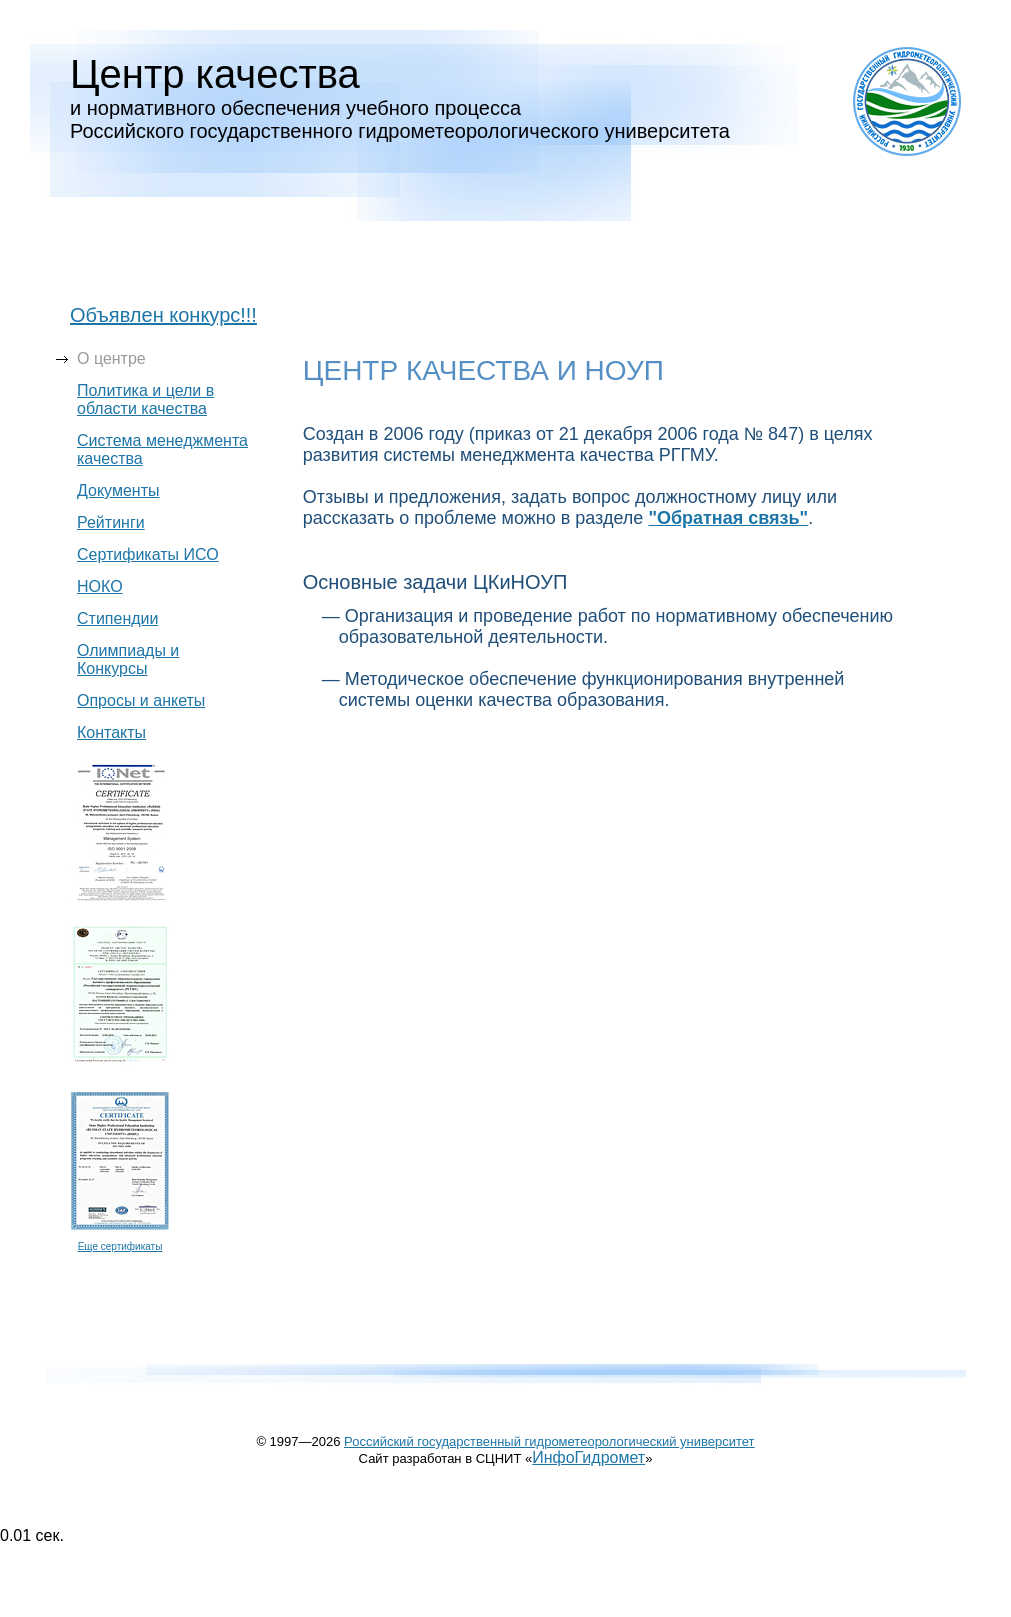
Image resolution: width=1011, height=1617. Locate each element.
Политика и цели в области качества (145, 399)
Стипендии (117, 618)
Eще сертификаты (120, 1246)
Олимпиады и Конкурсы (128, 659)
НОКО (100, 586)
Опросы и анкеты (141, 700)
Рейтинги (111, 522)
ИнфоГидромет (588, 1457)
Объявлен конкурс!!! (163, 315)
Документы (118, 490)
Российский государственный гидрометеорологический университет (549, 1441)
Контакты (111, 732)
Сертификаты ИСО (148, 554)
